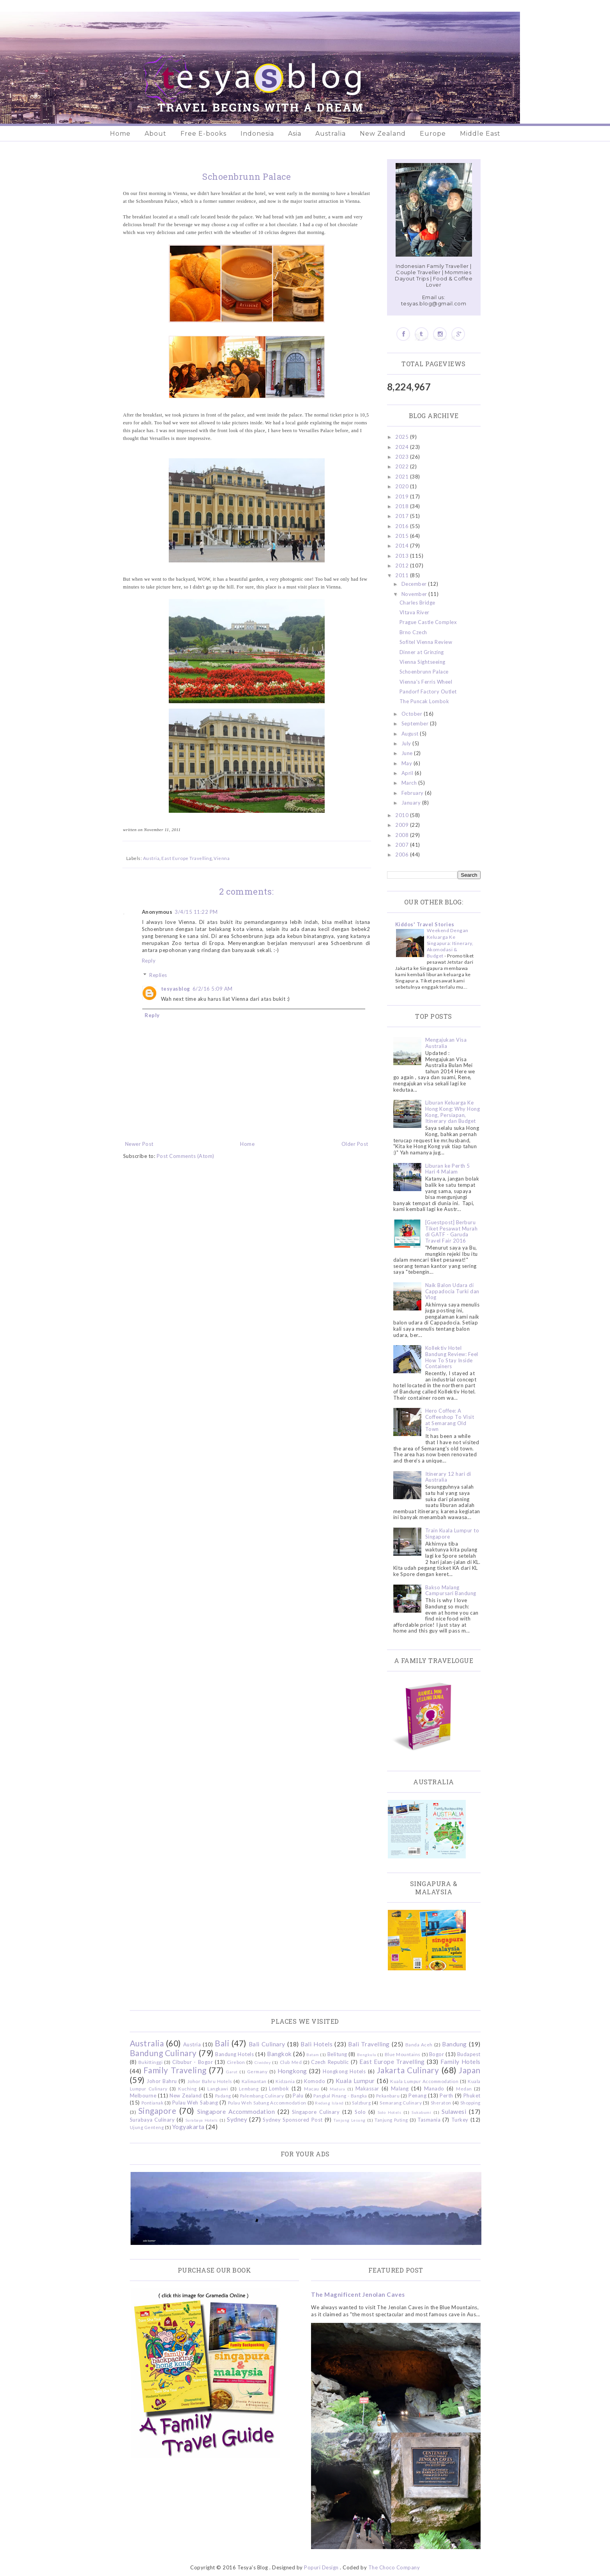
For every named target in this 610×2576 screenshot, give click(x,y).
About (155, 133)
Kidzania (285, 2081)
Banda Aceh (419, 2044)
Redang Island (329, 2103)
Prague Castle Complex (428, 622)
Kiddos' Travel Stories (424, 924)
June (407, 753)
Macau (311, 2088)
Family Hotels (460, 2061)
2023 (402, 457)
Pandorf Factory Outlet (428, 691)
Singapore (157, 2110)
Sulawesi (454, 2111)
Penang (417, 2095)
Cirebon (236, 2062)
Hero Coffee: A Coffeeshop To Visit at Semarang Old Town (449, 1420)
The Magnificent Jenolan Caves (358, 2294)
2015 (402, 536)
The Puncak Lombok (424, 701)
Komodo (314, 2081)
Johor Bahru (162, 2081)
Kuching (187, 2088)
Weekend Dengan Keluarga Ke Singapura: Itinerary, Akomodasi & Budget (450, 942)
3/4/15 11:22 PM (196, 912)
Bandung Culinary (163, 2053)
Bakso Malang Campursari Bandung (450, 1590)
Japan (470, 2070)
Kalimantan (254, 2081)
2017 (402, 516)
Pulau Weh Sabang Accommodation (267, 2102)
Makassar (367, 2088)
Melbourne (143, 2095)
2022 (402, 466)
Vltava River (415, 612)
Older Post (354, 1144)
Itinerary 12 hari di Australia (448, 1477)
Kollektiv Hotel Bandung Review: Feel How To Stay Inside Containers (451, 1357)
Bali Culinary (267, 2044)
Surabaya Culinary (152, 2120)
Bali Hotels (316, 2044)
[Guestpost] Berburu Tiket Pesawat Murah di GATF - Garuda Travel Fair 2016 (451, 1231)
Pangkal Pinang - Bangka (340, 2095)
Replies (158, 975)
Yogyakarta (188, 2126)
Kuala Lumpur (355, 2080)
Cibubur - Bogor (192, 2062)
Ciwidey (263, 2062)
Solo (360, 2112)
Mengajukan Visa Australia (446, 1043)
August (410, 733)
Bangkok (279, 2053)
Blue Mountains (403, 2054)
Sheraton (441, 2102)
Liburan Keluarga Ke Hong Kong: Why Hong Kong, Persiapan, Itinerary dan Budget (452, 1111)
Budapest (469, 2054)
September (415, 723)
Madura (337, 2089)
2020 (402, 486)
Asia (294, 133)
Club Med (291, 2062)
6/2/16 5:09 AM (213, 989)
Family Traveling (175, 2070)
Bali (222, 2043)
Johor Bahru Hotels (209, 2081)
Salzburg (361, 2102)
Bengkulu (367, 2054)
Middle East (480, 133)
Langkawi (217, 2088)
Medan (464, 2088)
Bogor (436, 2054)
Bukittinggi (150, 2062)
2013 (402, 556)
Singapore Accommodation (236, 2111)
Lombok (279, 2088)
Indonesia (257, 133)
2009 (402, 825)
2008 (402, 835)
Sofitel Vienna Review (426, 642)
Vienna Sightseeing (423, 662)
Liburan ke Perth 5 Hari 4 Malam (447, 1169)
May (407, 763)
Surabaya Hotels (202, 2120)
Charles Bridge (417, 602)
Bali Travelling (369, 2044)
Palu (298, 2095)
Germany (257, 2071)
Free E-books (203, 133)
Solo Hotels (389, 2112)
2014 (402, 546)
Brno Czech (413, 632)
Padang (223, 2095)
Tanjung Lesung (349, 2120)
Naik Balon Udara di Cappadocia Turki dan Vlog (452, 1291)
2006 (402, 854)
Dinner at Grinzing (422, 652)
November (415, 594)
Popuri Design (321, 2567)
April (408, 773)
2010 (402, 815)
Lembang (249, 2088)
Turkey (460, 2120)
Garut (232, 2071)
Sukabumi (421, 2112)
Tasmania (428, 2120)
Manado (434, 2088)
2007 (402, 845)
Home (120, 133)
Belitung (337, 2054)
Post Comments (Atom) (185, 1156)
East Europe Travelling (186, 858)
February (413, 793)
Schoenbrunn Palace (424, 671)
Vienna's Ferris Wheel (426, 682)
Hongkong (292, 2070)
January (411, 803)
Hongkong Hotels (344, 2071)
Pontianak (152, 2102)
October (412, 714)
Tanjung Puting (391, 2119)
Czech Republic (329, 2062)
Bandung (454, 2044)
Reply (149, 960)
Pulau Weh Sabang (195, 2102)
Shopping (470, 2102)
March (409, 783)
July (407, 743)
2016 (402, 526)
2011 (402, 575)
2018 (402, 506)
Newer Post (139, 1144)
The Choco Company (394, 2567)
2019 (402, 496)
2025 (402, 437)
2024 (402, 447)
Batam (312, 2054)
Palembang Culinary (262, 2095)
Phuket (472, 2095)
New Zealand (383, 133)
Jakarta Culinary (408, 2070)
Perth (446, 2095)
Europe (433, 133)
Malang (400, 2088)
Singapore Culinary (315, 2112)
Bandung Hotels (234, 2054)
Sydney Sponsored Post (292, 2120)
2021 (402, 476)
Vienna (222, 858)
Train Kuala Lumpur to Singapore (452, 1533)
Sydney (237, 2119)
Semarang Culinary (401, 2102)
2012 (402, 565)
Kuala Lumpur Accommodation (424, 2081)
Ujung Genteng (147, 2127)
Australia (330, 133)
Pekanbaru (388, 2095)
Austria (151, 858)
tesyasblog (175, 989)
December (414, 584)
